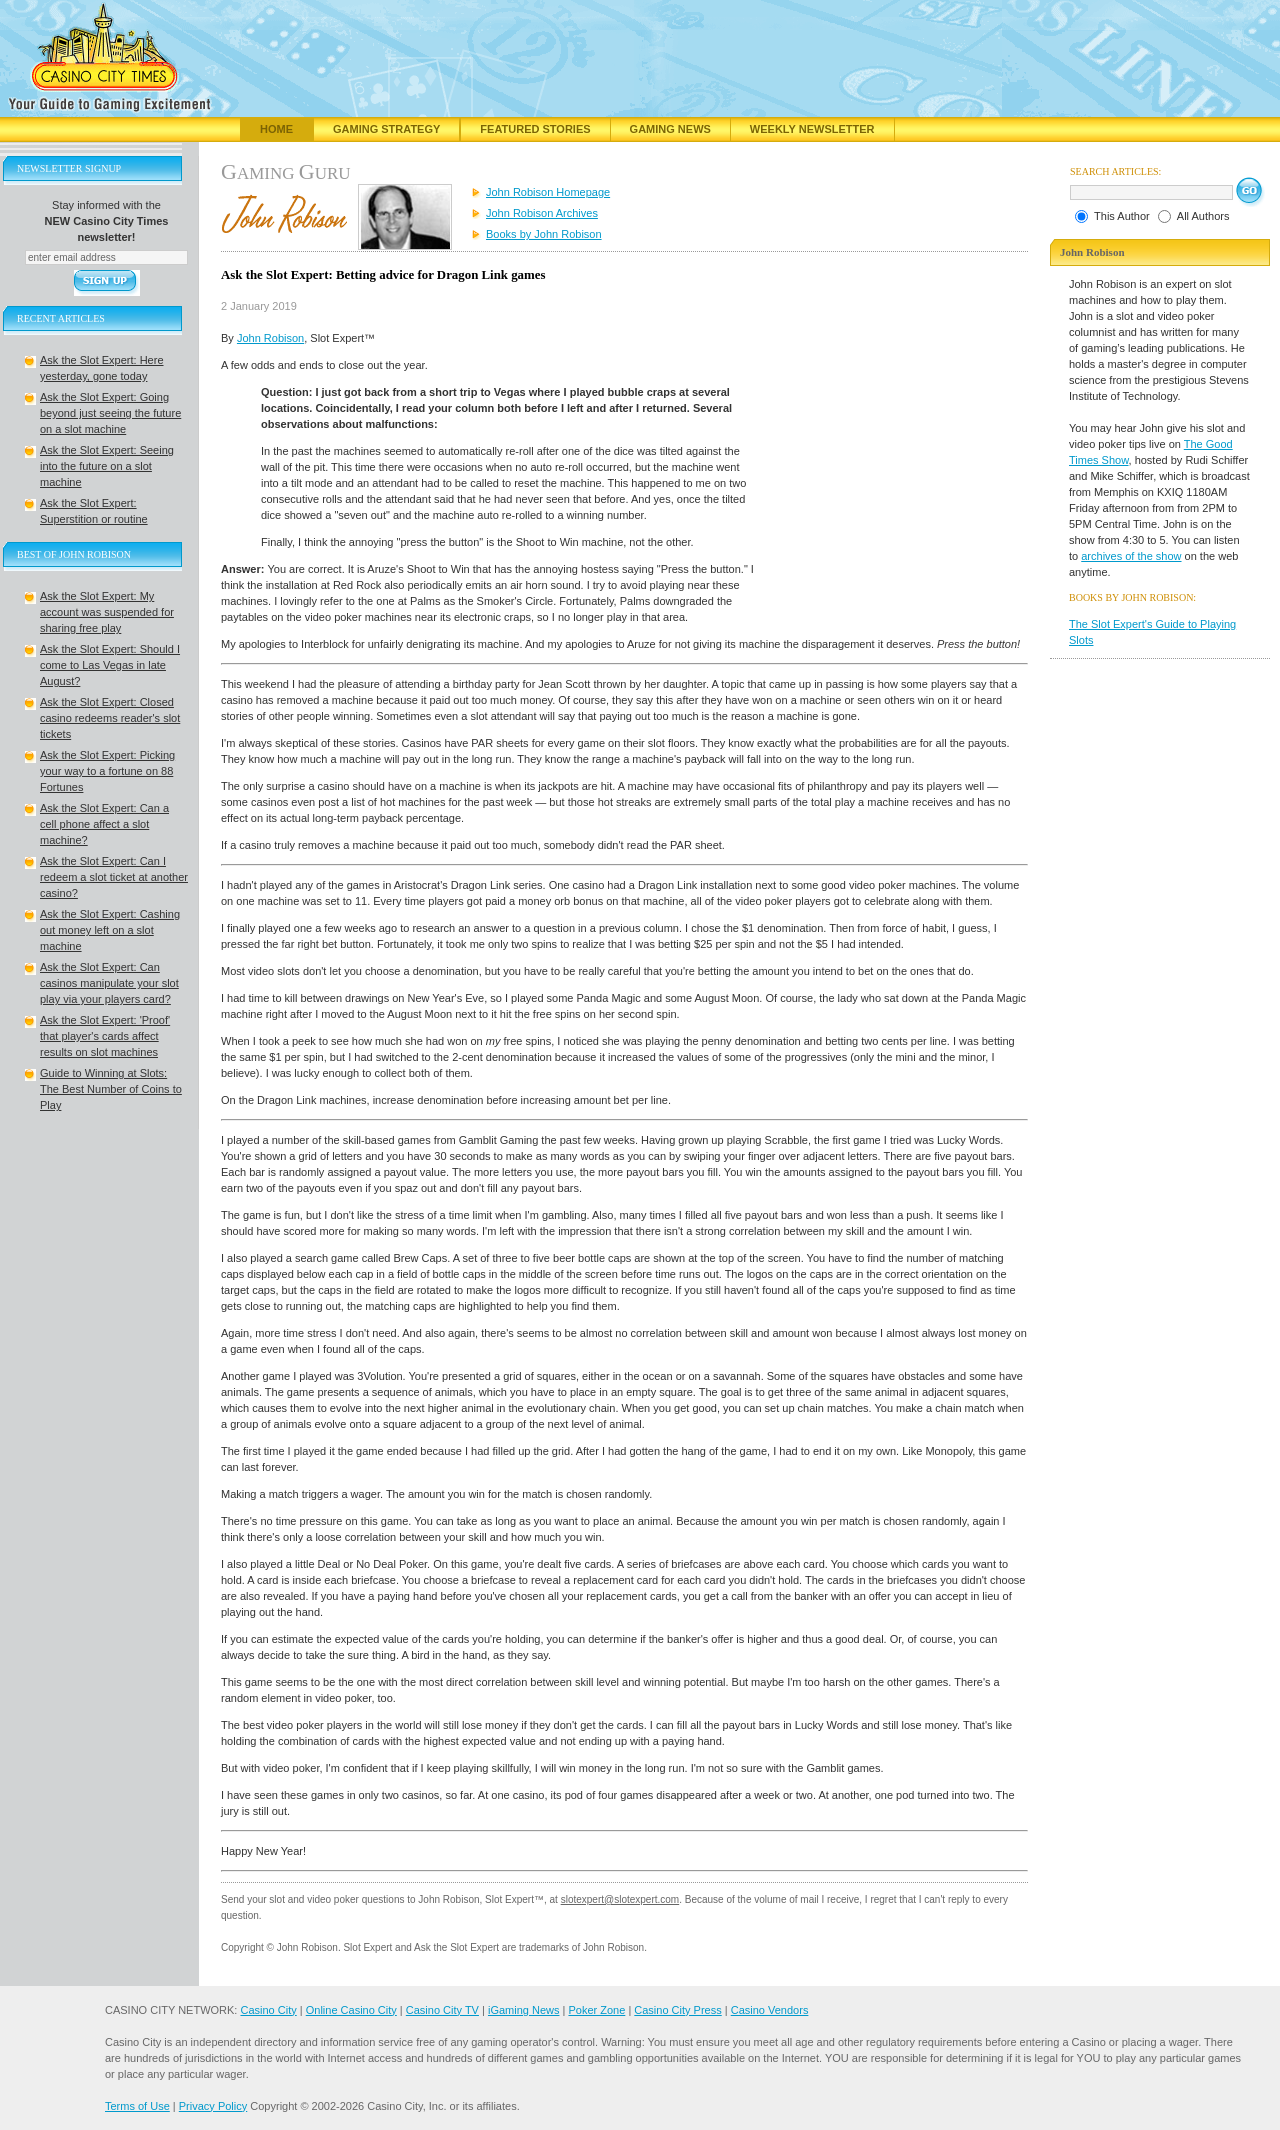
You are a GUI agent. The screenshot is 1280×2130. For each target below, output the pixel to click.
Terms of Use (137, 2106)
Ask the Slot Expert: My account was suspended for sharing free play (107, 612)
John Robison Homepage (548, 192)
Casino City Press (677, 2010)
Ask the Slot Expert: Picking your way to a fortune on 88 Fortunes (107, 771)
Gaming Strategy (386, 129)
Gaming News (670, 129)
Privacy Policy (213, 2106)
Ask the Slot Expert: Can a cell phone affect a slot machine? (104, 824)
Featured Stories (535, 129)
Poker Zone (596, 2010)
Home (276, 129)
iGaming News (524, 2010)
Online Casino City (351, 2010)
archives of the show (1131, 556)
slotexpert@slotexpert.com (620, 1899)
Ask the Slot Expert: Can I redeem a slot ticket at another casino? (114, 877)
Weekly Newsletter (812, 129)
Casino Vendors (770, 2010)
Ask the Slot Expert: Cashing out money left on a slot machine (110, 930)
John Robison (270, 338)
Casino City (268, 2010)
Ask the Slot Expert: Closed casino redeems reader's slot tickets (110, 718)
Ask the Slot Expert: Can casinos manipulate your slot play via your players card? (109, 983)
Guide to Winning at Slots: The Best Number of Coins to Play (111, 1089)
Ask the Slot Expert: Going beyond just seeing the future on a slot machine (110, 413)
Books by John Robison (544, 234)
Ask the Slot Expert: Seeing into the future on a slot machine (107, 466)
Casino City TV (442, 2010)
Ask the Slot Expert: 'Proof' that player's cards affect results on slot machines (105, 1036)
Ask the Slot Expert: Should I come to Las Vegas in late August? (110, 665)
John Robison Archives (542, 213)
